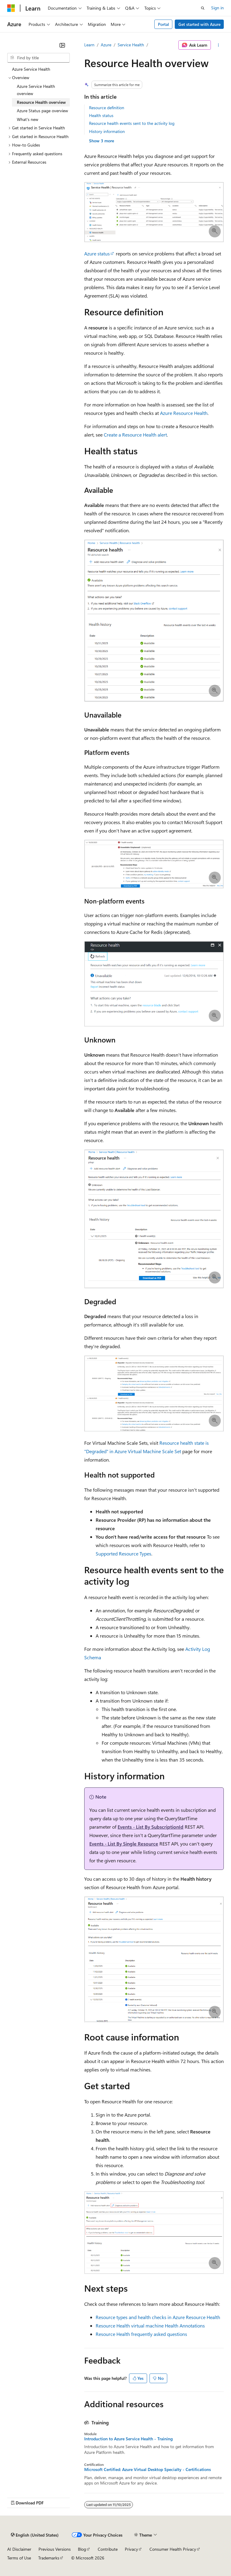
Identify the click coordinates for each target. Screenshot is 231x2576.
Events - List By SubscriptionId (150, 1827)
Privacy (131, 2549)
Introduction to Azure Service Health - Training (128, 2439)
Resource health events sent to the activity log (131, 123)
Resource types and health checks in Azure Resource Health (158, 2317)
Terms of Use (19, 2558)
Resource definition (106, 107)
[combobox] (38, 58)
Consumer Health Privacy (172, 2549)
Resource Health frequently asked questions (141, 2334)
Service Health (131, 45)
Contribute (108, 2549)
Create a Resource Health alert (135, 434)
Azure (106, 45)
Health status (101, 115)
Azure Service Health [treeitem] (31, 69)
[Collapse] (62, 45)
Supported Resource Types (123, 1553)
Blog (82, 2549)
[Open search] (203, 8)
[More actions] (218, 45)
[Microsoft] (11, 8)
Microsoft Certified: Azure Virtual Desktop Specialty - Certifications (147, 2469)
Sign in (217, 8)
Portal (163, 24)
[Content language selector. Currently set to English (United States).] (34, 2535)
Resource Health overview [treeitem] (41, 102)
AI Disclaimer (19, 2549)
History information (107, 131)
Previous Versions (54, 2549)
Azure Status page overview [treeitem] (42, 110)
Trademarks (48, 2558)
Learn (89, 45)
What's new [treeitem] (27, 119)
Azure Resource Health (184, 413)
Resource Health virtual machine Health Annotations (150, 2325)
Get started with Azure (199, 24)
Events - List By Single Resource (123, 1843)
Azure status (97, 253)
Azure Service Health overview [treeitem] (36, 90)
